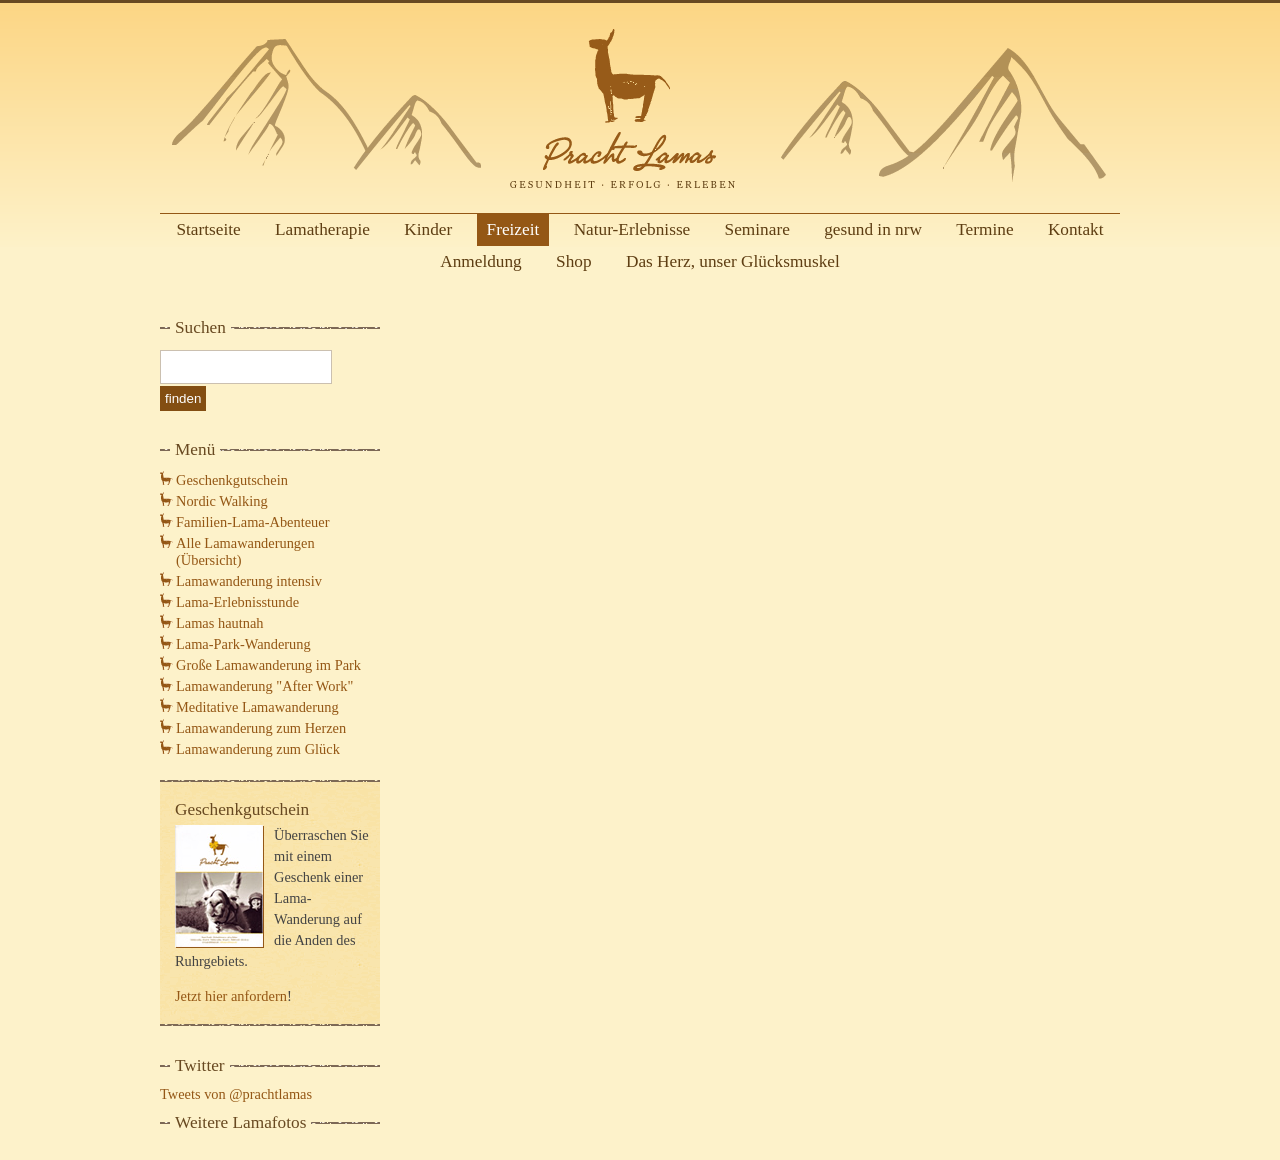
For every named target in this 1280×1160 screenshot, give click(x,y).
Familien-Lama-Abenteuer (252, 522)
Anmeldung (481, 261)
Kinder (428, 229)
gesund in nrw (873, 229)
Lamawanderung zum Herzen (261, 728)
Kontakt (1076, 229)
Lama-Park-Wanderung (243, 644)
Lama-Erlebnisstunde (237, 602)
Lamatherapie (322, 229)
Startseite (208, 229)
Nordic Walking (222, 501)
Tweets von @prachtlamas (236, 1094)
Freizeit (513, 229)
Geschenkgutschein (232, 480)
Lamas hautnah (220, 623)
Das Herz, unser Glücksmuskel (733, 261)
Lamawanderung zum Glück (258, 749)
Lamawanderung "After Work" (264, 686)
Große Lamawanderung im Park (268, 665)
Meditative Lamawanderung (257, 707)
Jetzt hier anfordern (231, 996)
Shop (574, 261)
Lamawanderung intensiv (249, 581)
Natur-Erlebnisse (632, 229)
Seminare (757, 229)
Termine (984, 229)
